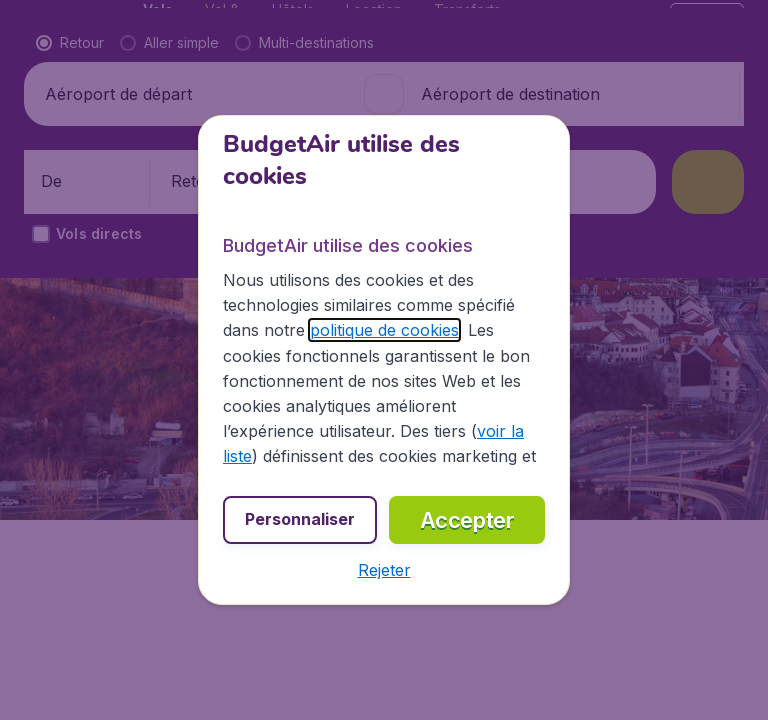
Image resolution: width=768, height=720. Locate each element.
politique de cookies (384, 330)
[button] (384, 570)
